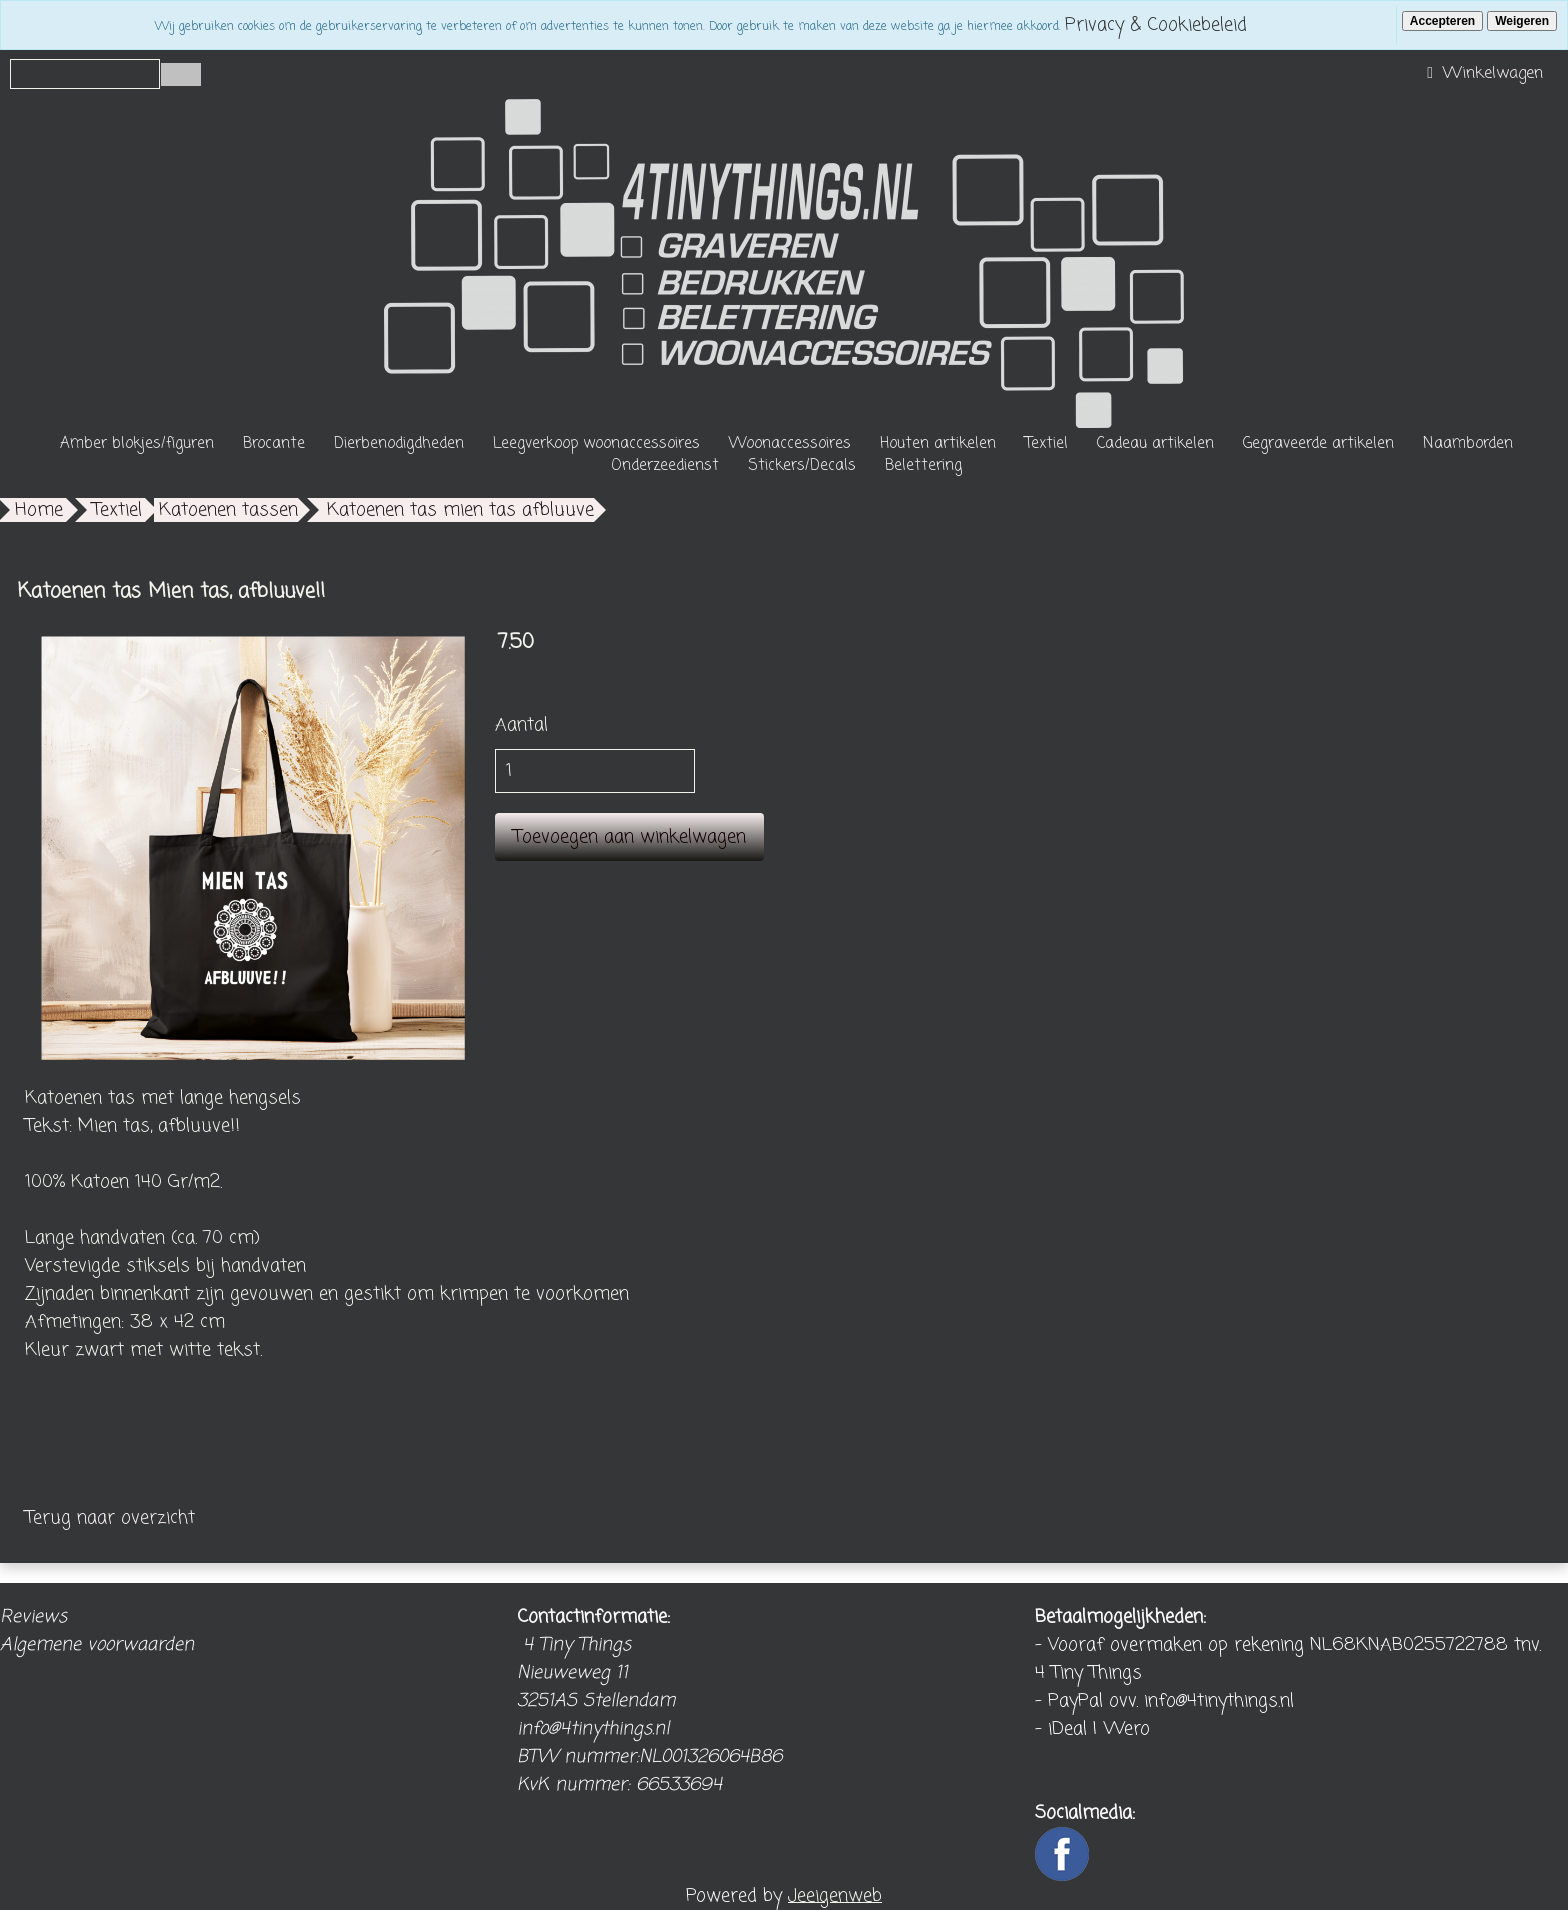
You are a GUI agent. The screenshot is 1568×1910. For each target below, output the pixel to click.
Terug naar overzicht (110, 1518)
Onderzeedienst (665, 466)
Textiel (1046, 444)
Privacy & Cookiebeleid (1156, 25)
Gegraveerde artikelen (1318, 444)
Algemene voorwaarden (97, 1645)
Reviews (33, 1617)
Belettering (923, 466)
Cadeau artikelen (1155, 444)
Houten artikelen (938, 444)
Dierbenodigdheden (399, 444)
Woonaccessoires (790, 444)
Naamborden (1468, 444)
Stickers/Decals (802, 466)
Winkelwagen (1482, 74)
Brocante (274, 444)
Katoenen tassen (228, 510)
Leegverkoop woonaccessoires (596, 444)
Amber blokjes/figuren (137, 444)
